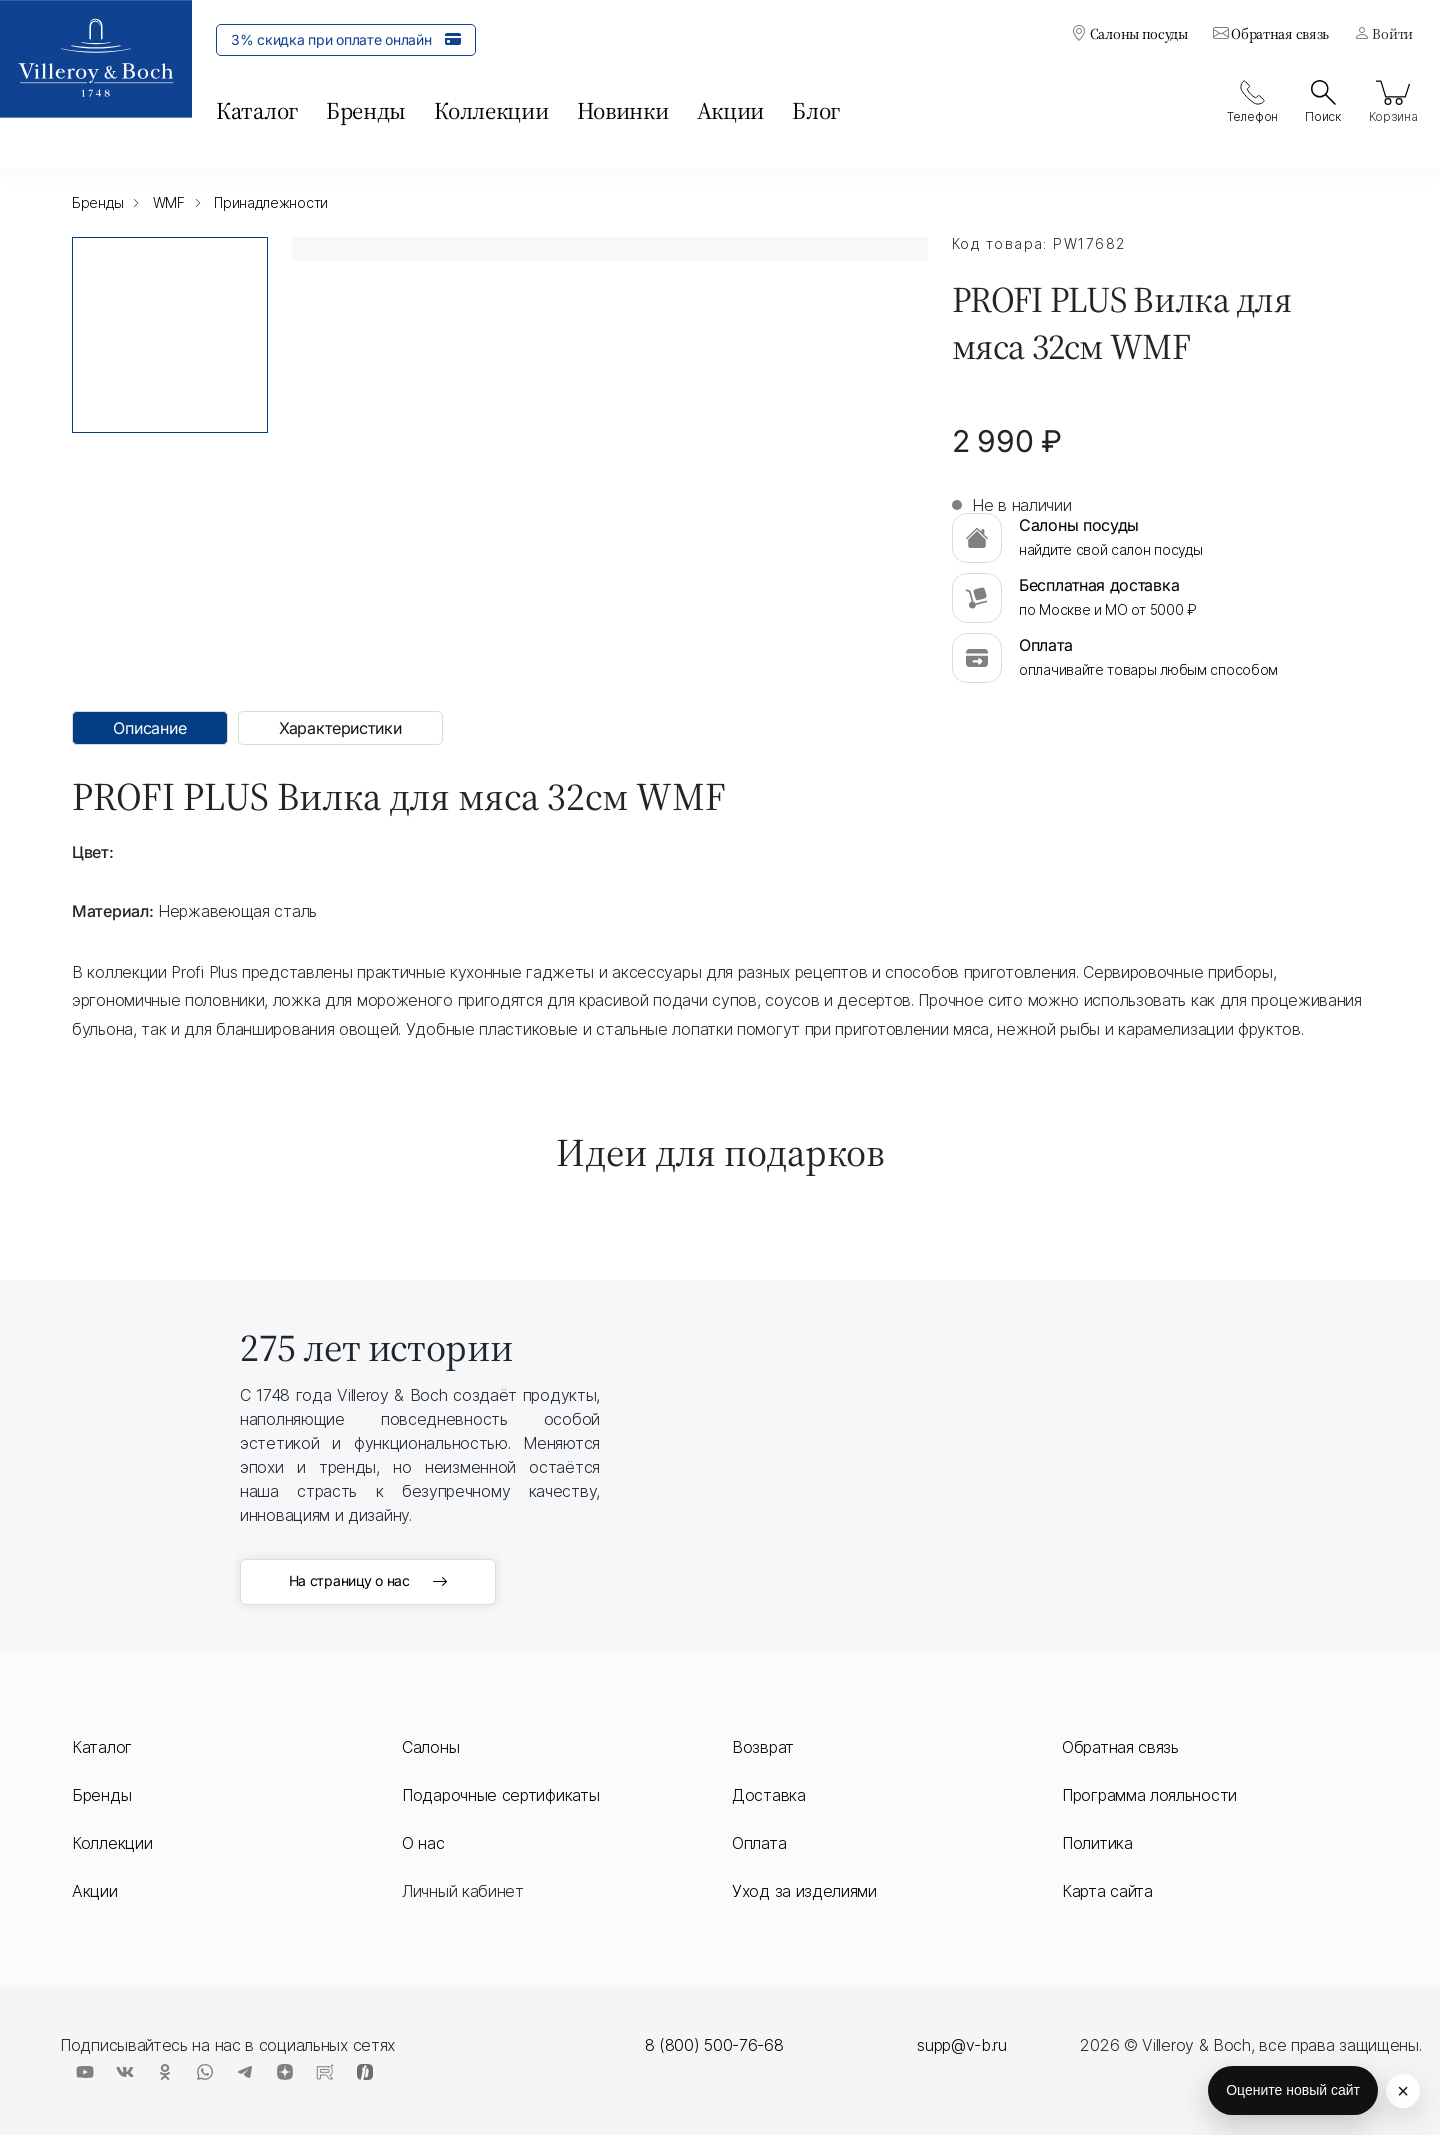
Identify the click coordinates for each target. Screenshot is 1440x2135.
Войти (1383, 33)
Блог (816, 110)
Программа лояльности (1149, 1795)
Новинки (623, 110)
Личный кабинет (463, 1891)
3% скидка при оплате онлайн (346, 39)
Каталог (257, 110)
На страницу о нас (368, 1582)
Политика (1097, 1843)
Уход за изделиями (804, 1891)
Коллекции (491, 110)
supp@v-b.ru (962, 2045)
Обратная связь (1271, 33)
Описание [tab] (150, 728)
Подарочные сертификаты (500, 1795)
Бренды (366, 110)
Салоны (430, 1747)
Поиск (1323, 102)
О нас (423, 1843)
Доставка (769, 1795)
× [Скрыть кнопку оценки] (1403, 2091)
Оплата (759, 1843)
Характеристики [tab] (340, 728)
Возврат (763, 1747)
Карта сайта (1107, 1891)
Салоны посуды (1129, 33)
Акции (731, 110)
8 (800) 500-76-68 (714, 2045)
